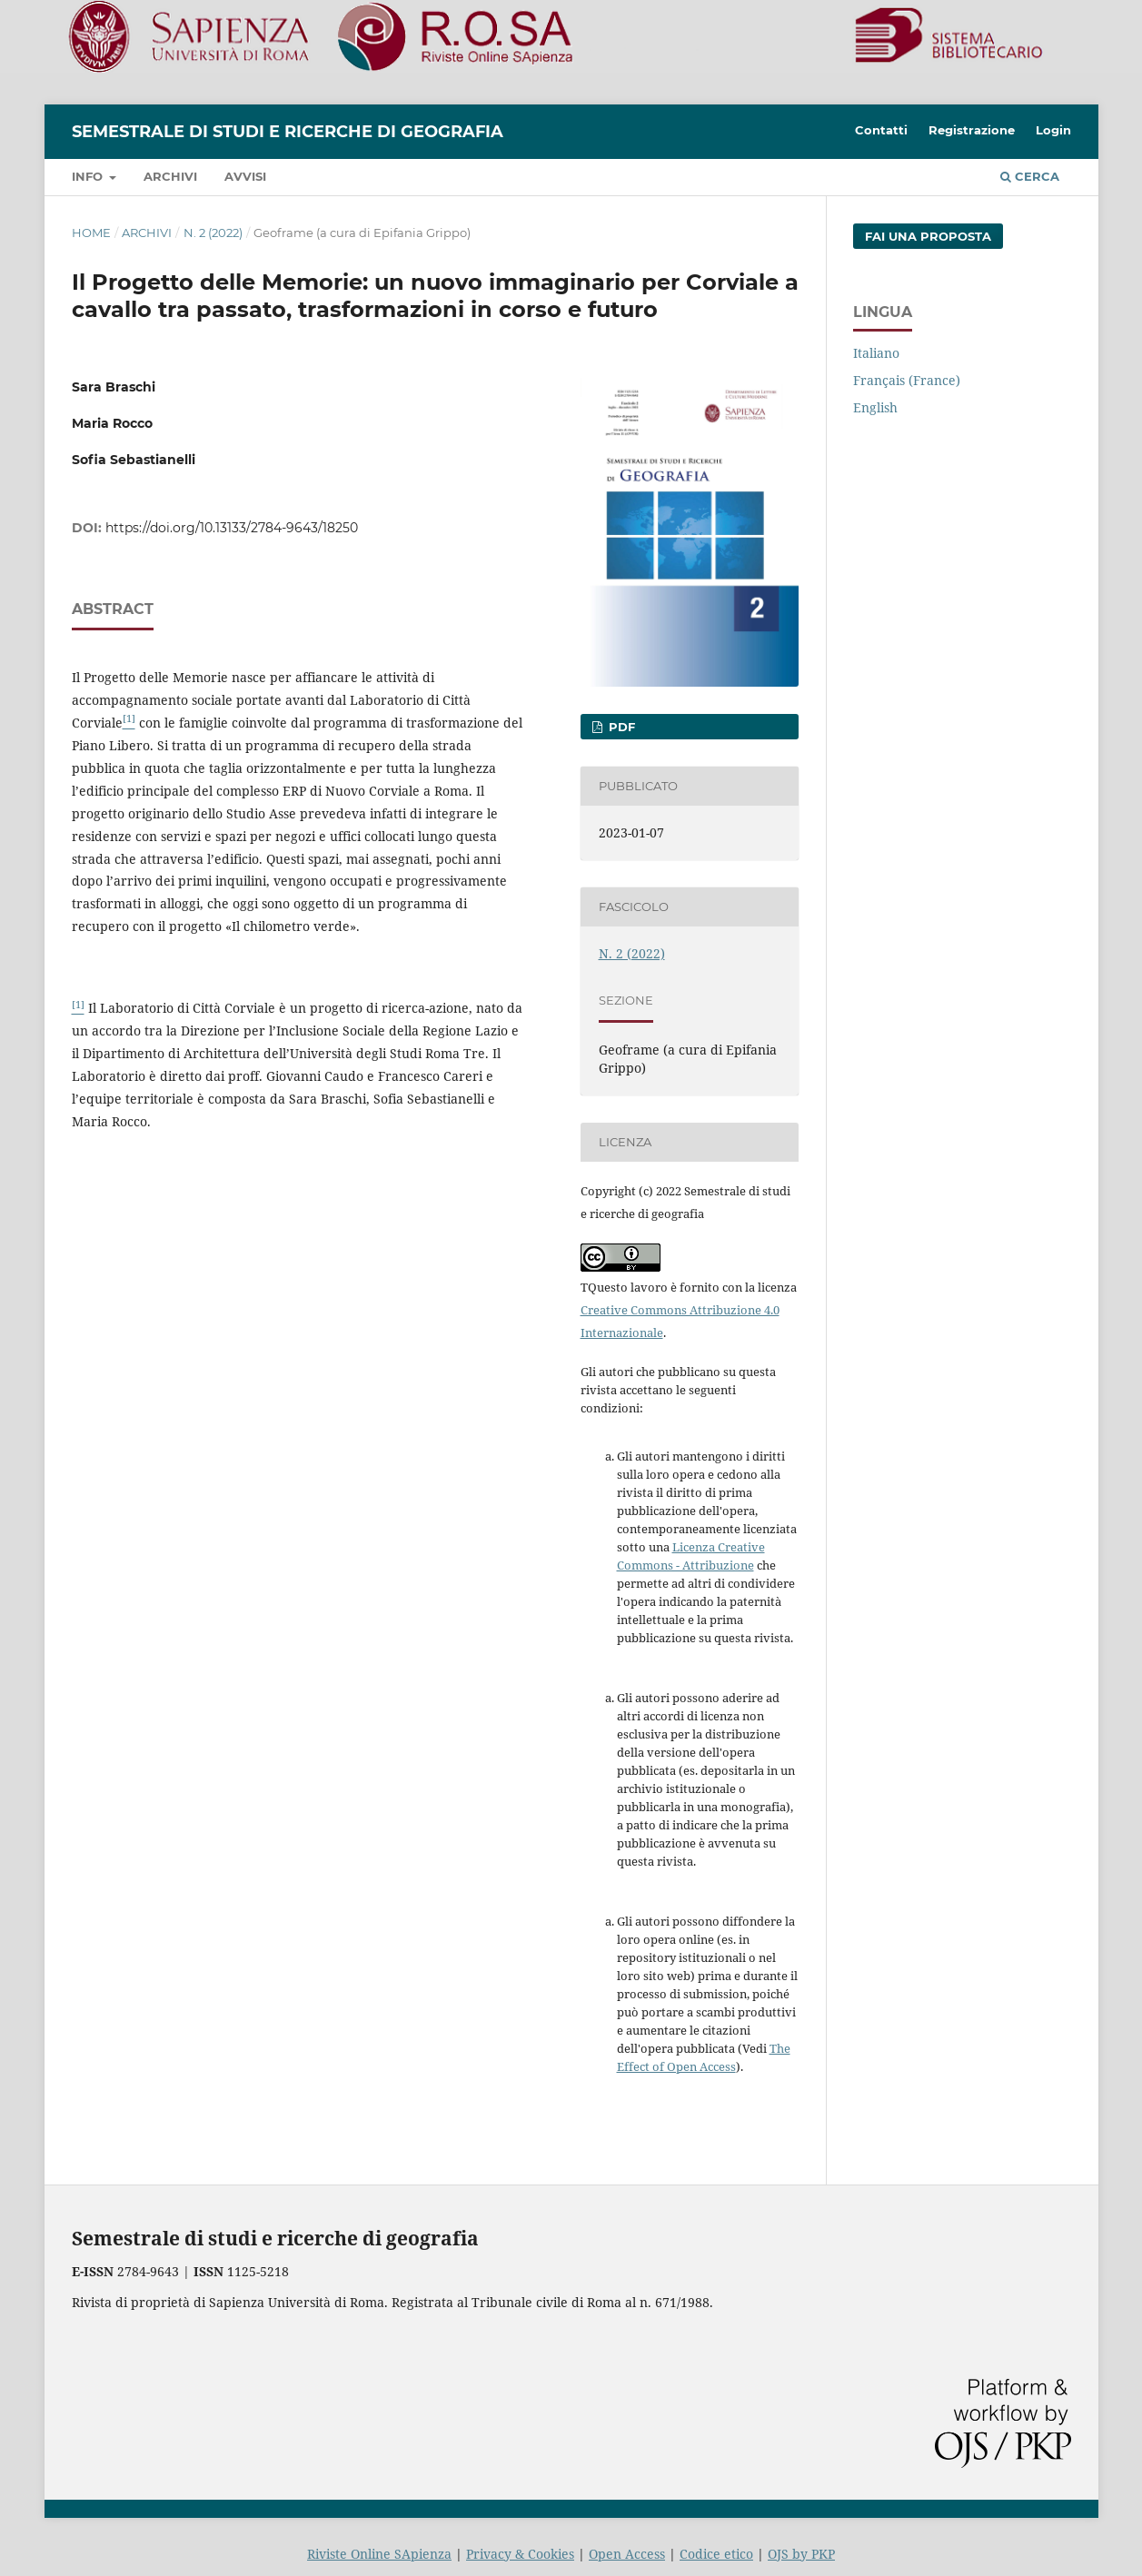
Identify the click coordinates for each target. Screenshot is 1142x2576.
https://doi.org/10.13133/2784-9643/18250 (231, 528)
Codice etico (716, 2553)
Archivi (170, 176)
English (875, 407)
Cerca (1029, 176)
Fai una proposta (928, 236)
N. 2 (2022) (213, 232)
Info (89, 176)
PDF (620, 726)
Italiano (876, 353)
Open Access (627, 2553)
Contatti (881, 130)
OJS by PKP (801, 2553)
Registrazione (971, 130)
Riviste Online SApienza (379, 2553)
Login (1053, 130)
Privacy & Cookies (520, 2553)
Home (91, 232)
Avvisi (245, 176)
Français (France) (906, 380)
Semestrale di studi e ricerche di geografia (287, 132)
